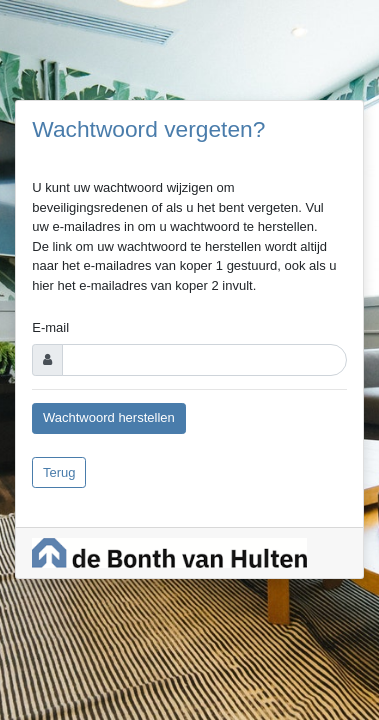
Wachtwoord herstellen (109, 417)
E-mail (50, 327)
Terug (59, 472)
